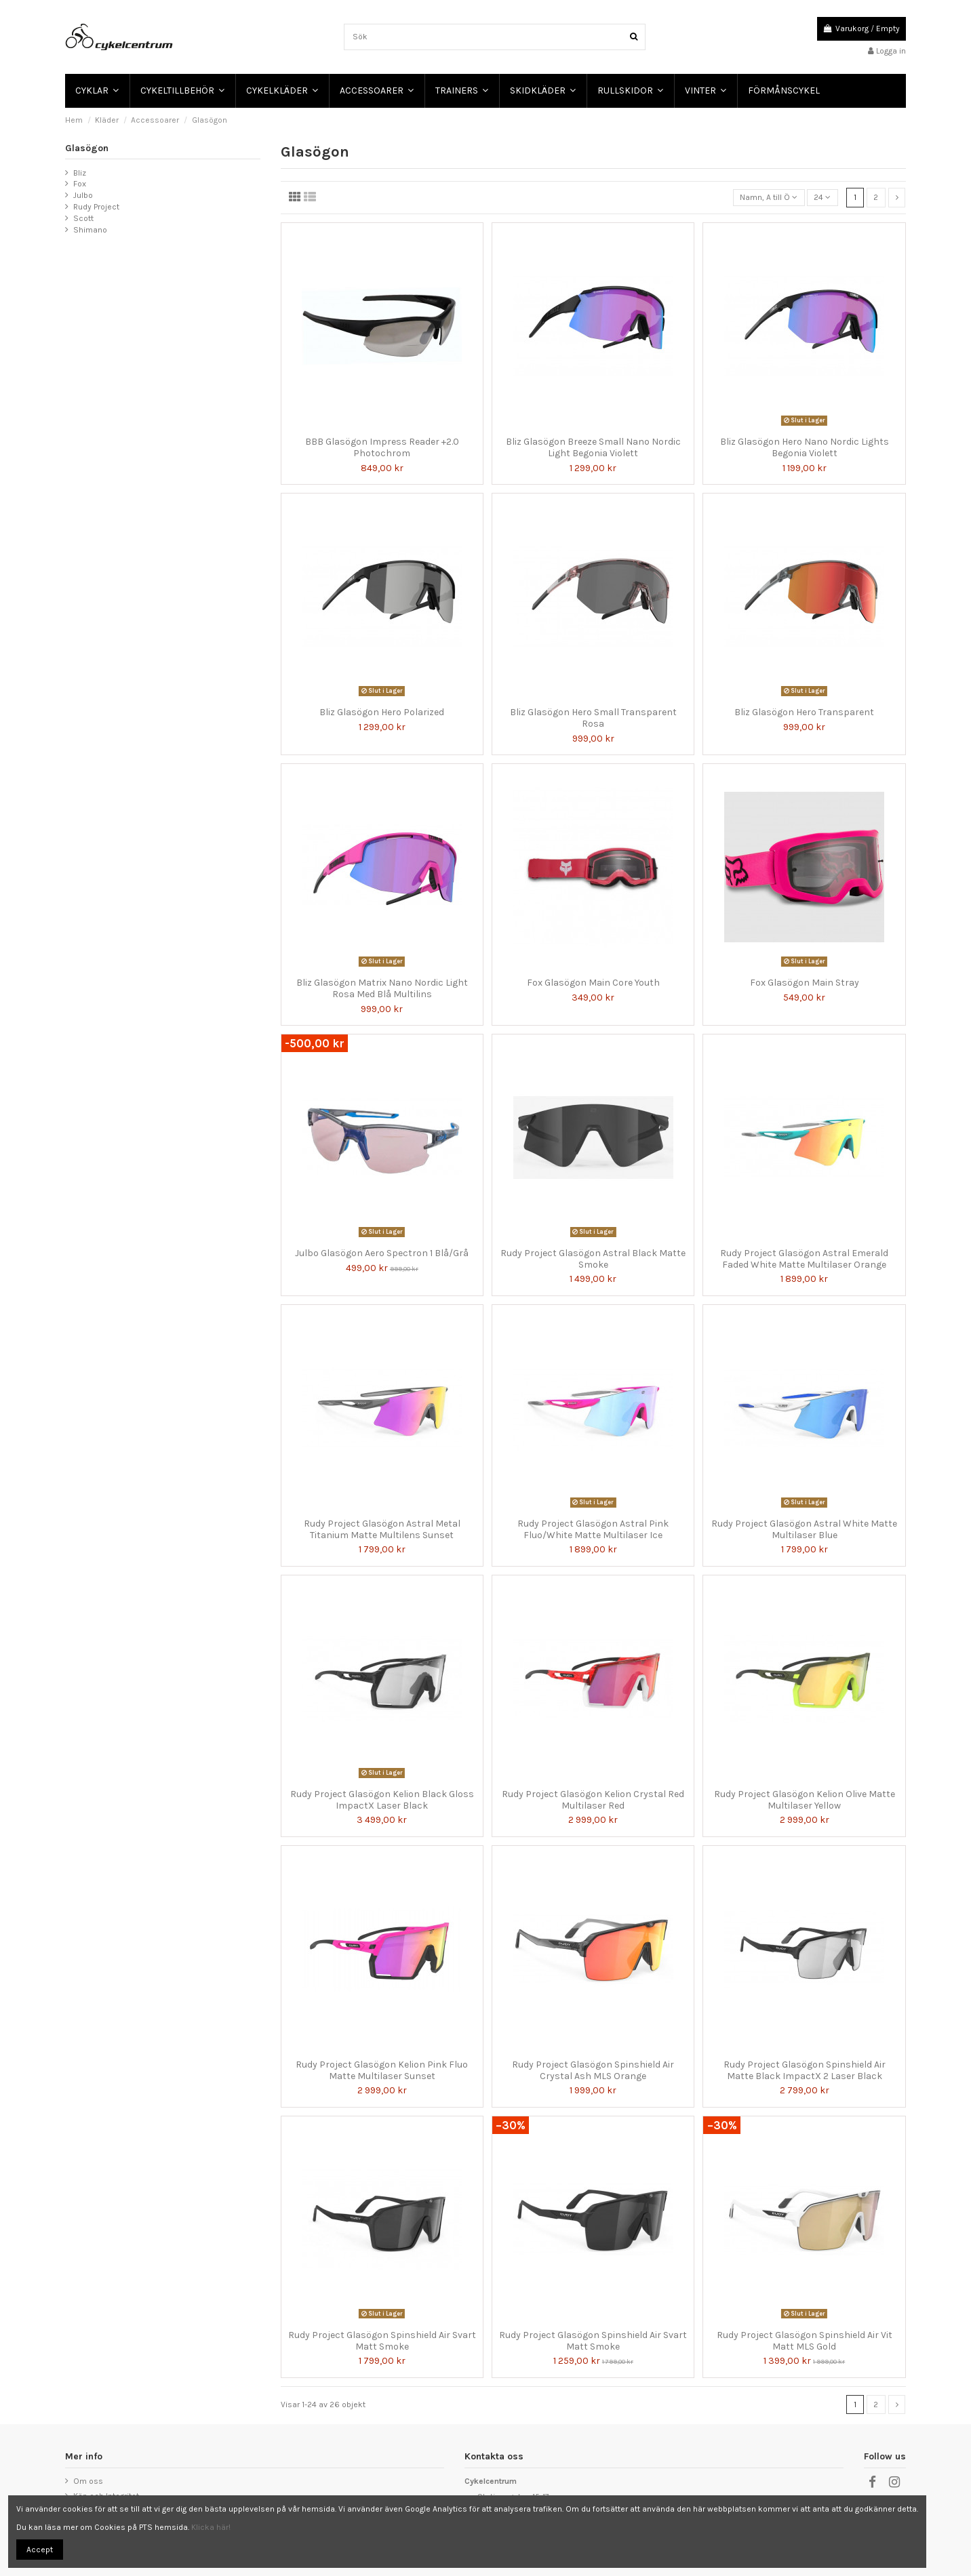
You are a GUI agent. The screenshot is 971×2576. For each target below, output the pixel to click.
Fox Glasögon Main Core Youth (593, 982)
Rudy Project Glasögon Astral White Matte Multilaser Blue (804, 1529)
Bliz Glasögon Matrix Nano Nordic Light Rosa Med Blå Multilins (382, 988)
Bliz (79, 173)
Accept (39, 2549)
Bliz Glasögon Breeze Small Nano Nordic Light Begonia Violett (593, 447)
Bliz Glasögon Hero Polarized (381, 712)
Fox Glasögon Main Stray (804, 982)
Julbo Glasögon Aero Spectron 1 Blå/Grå (382, 1253)
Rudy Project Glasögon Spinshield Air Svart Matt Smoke (382, 2340)
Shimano (90, 230)
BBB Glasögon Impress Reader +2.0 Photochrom (382, 447)
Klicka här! (211, 2527)
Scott (83, 218)
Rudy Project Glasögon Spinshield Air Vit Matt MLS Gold (804, 2340)
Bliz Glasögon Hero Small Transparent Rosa (593, 717)
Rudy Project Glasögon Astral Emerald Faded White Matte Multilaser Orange (804, 1258)
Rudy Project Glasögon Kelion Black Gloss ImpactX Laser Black (382, 1799)
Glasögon (86, 148)
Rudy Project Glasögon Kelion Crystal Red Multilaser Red (593, 1799)
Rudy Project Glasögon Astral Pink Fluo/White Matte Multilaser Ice (593, 1529)
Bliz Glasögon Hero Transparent (804, 712)
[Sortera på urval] (769, 197)
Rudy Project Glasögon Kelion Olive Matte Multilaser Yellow (804, 1799)
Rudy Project (96, 207)
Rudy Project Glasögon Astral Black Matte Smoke (593, 1258)
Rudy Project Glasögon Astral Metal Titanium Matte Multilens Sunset (382, 1529)
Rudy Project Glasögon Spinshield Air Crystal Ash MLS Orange (593, 2070)
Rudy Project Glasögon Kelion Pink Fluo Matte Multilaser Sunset (382, 2070)
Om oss (88, 2481)
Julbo (83, 195)
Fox (79, 183)
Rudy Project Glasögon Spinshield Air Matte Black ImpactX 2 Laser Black (805, 2070)
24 (822, 197)
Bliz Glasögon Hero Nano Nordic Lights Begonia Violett (804, 447)
